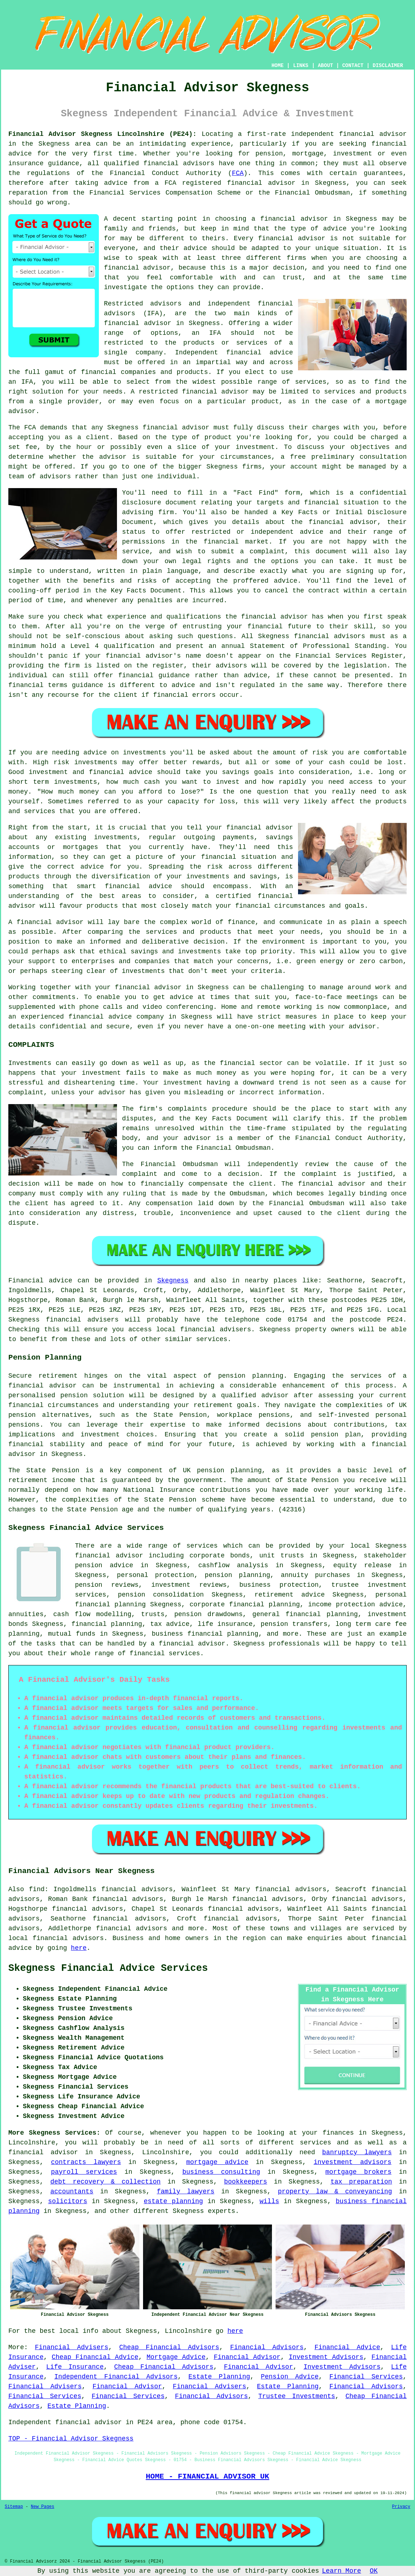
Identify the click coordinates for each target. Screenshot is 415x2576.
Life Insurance (75, 2367)
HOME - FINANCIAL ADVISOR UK (207, 2476)
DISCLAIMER (388, 65)
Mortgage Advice (176, 2357)
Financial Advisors (266, 2347)
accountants (71, 2191)
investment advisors (352, 2162)
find (37, 1889)
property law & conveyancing (335, 2191)
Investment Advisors (326, 2357)
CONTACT (353, 65)
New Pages (42, 2506)
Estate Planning (219, 2376)
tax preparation (361, 2181)
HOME (278, 65)
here (79, 1948)
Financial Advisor (247, 2357)
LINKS (300, 65)
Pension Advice (289, 2376)
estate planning (173, 2201)
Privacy (401, 2506)
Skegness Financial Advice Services (108, 1968)
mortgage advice (217, 2162)
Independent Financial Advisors (115, 2376)
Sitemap (14, 2506)
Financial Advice (347, 2347)
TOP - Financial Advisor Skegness (71, 2438)
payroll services (84, 2172)
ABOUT (325, 65)
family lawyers (185, 2191)
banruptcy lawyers (357, 2152)
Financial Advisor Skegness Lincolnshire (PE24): (102, 134)
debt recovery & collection (105, 2181)
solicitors (67, 2201)
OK (374, 2571)
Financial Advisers (71, 2347)
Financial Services (366, 2376)
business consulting (221, 2172)
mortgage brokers (358, 2172)
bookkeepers (245, 2181)
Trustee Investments (296, 2396)
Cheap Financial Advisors (169, 2347)
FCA (237, 173)
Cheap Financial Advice (95, 2357)
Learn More (341, 2571)
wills (269, 2201)
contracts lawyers (86, 2162)
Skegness (172, 1280)
